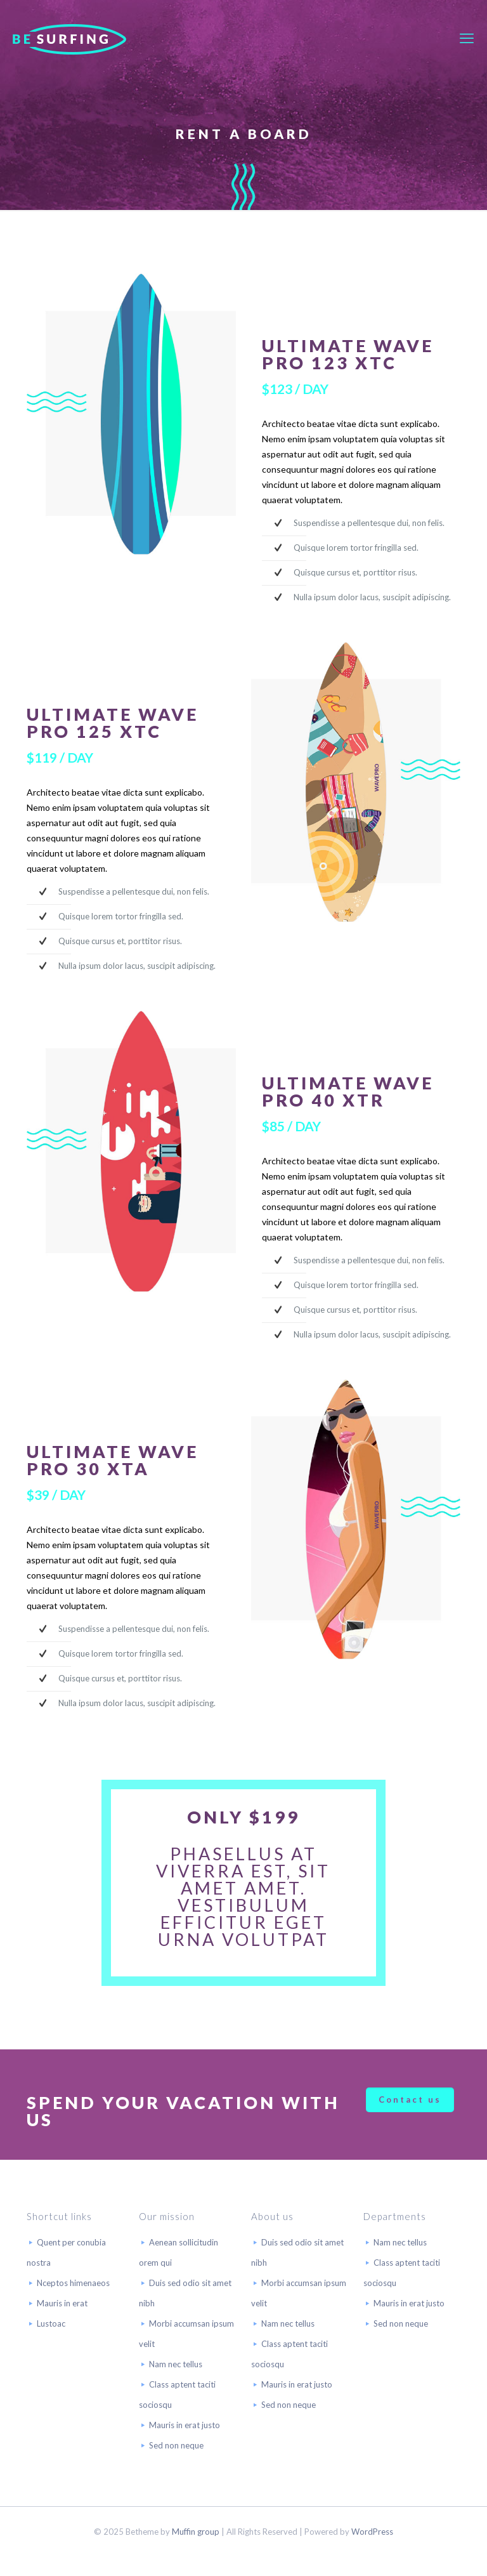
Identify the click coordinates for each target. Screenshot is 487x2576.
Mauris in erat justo (184, 2425)
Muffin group (195, 2532)
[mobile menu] (466, 38)
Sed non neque (176, 2445)
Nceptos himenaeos (73, 2283)
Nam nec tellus (175, 2364)
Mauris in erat (62, 2303)
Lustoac (51, 2323)
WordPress (372, 2532)
